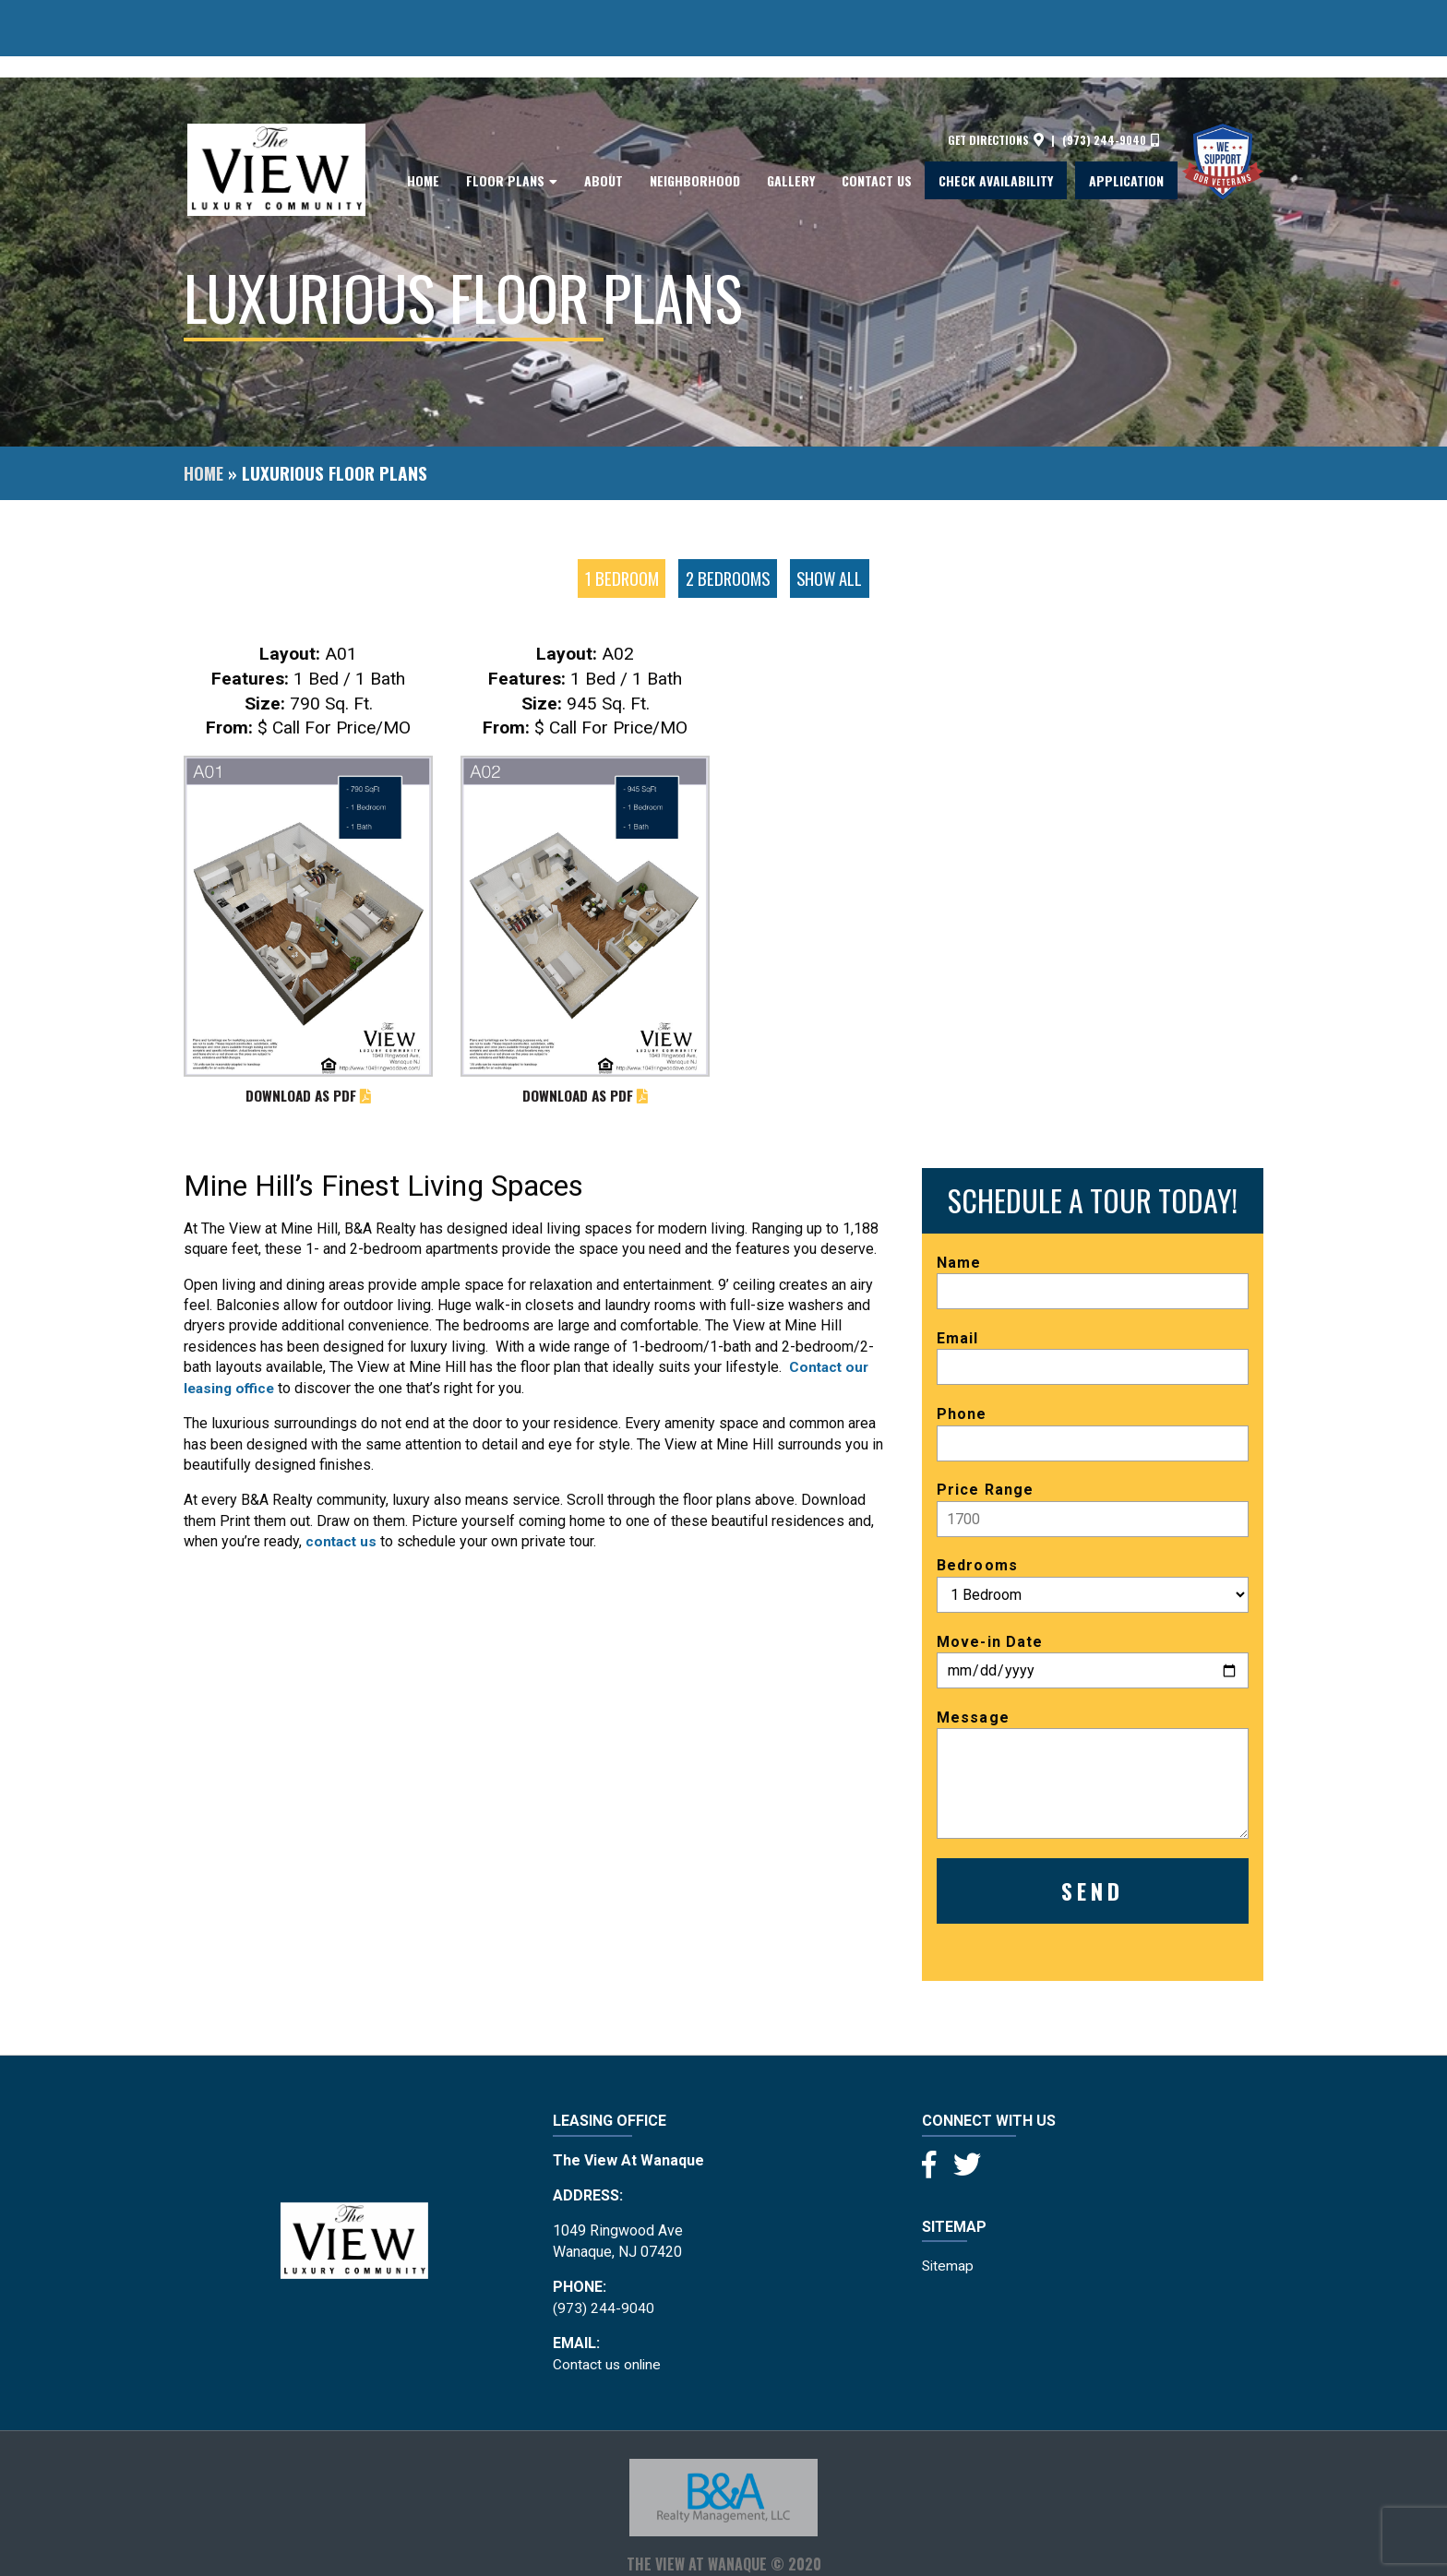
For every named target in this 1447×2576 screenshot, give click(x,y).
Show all (832, 578)
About (603, 127)
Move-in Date (1093, 1661)
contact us (342, 1542)
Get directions (996, 86)
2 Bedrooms (727, 578)
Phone (1093, 1434)
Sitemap (948, 2267)
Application (1126, 127)
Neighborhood (695, 127)
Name (1093, 1282)
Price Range (1093, 1510)
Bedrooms (1093, 1586)
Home (423, 127)
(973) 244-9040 (1110, 86)
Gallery (791, 127)
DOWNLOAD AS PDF (308, 1097)
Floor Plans (505, 127)
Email (1093, 1359)
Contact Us (877, 127)
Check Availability (996, 127)
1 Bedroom (618, 578)
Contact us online (608, 2365)
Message (1093, 1775)
